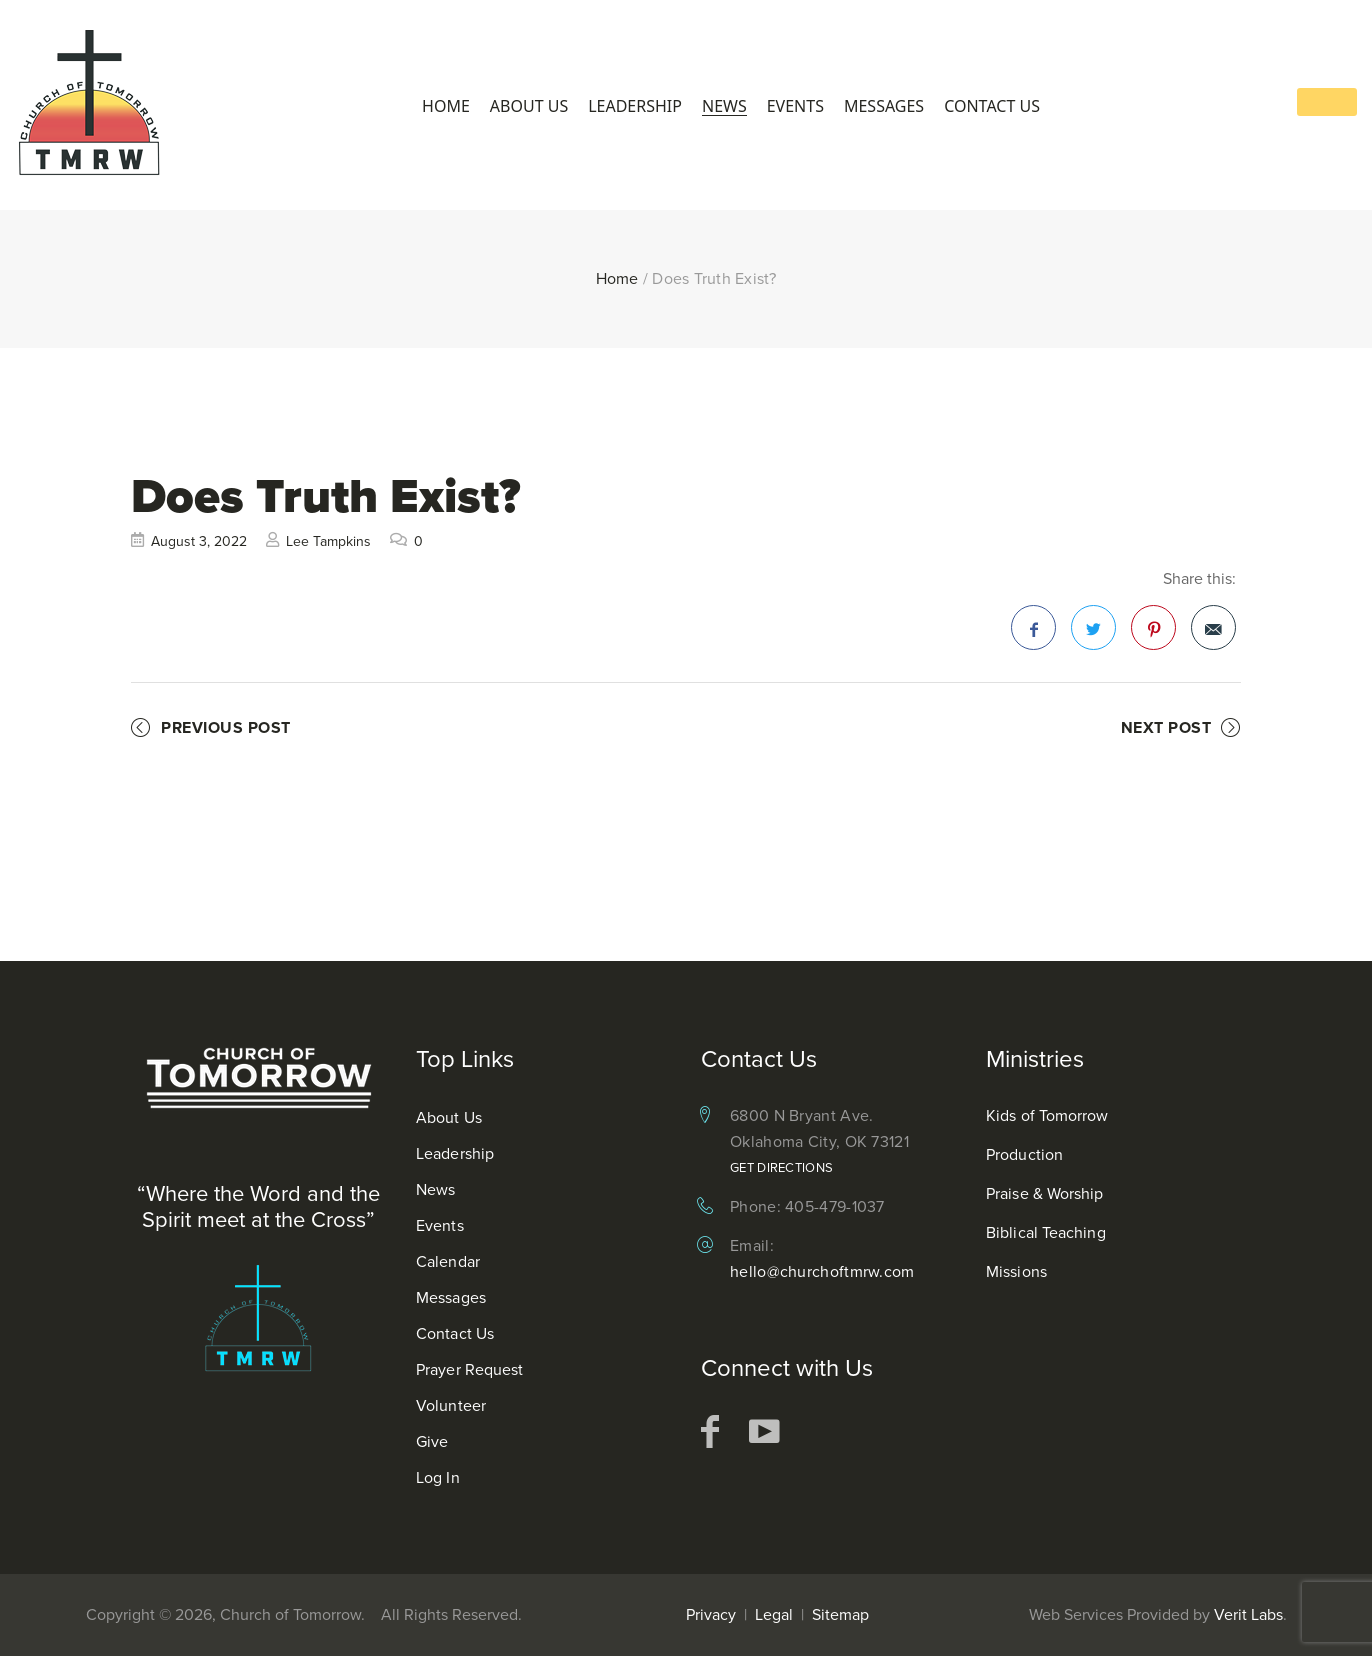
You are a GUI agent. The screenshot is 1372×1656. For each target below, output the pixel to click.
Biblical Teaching (1046, 1232)
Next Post (1166, 727)
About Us (529, 106)
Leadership (635, 106)
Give (432, 1441)
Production (1024, 1154)
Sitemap (840, 1614)
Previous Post (226, 727)
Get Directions (781, 1167)
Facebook (1034, 634)
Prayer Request (469, 1369)
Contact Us (992, 106)
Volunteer (451, 1405)
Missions (1016, 1271)
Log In (438, 1477)
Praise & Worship (1045, 1193)
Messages (884, 106)
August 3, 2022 (199, 541)
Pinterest (1154, 634)
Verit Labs (1248, 1614)
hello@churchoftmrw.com (822, 1271)
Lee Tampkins (328, 541)
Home (446, 106)
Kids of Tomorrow (1047, 1115)
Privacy (711, 1614)
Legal (774, 1614)
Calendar (448, 1261)
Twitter (1094, 634)
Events (795, 106)
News (724, 106)
